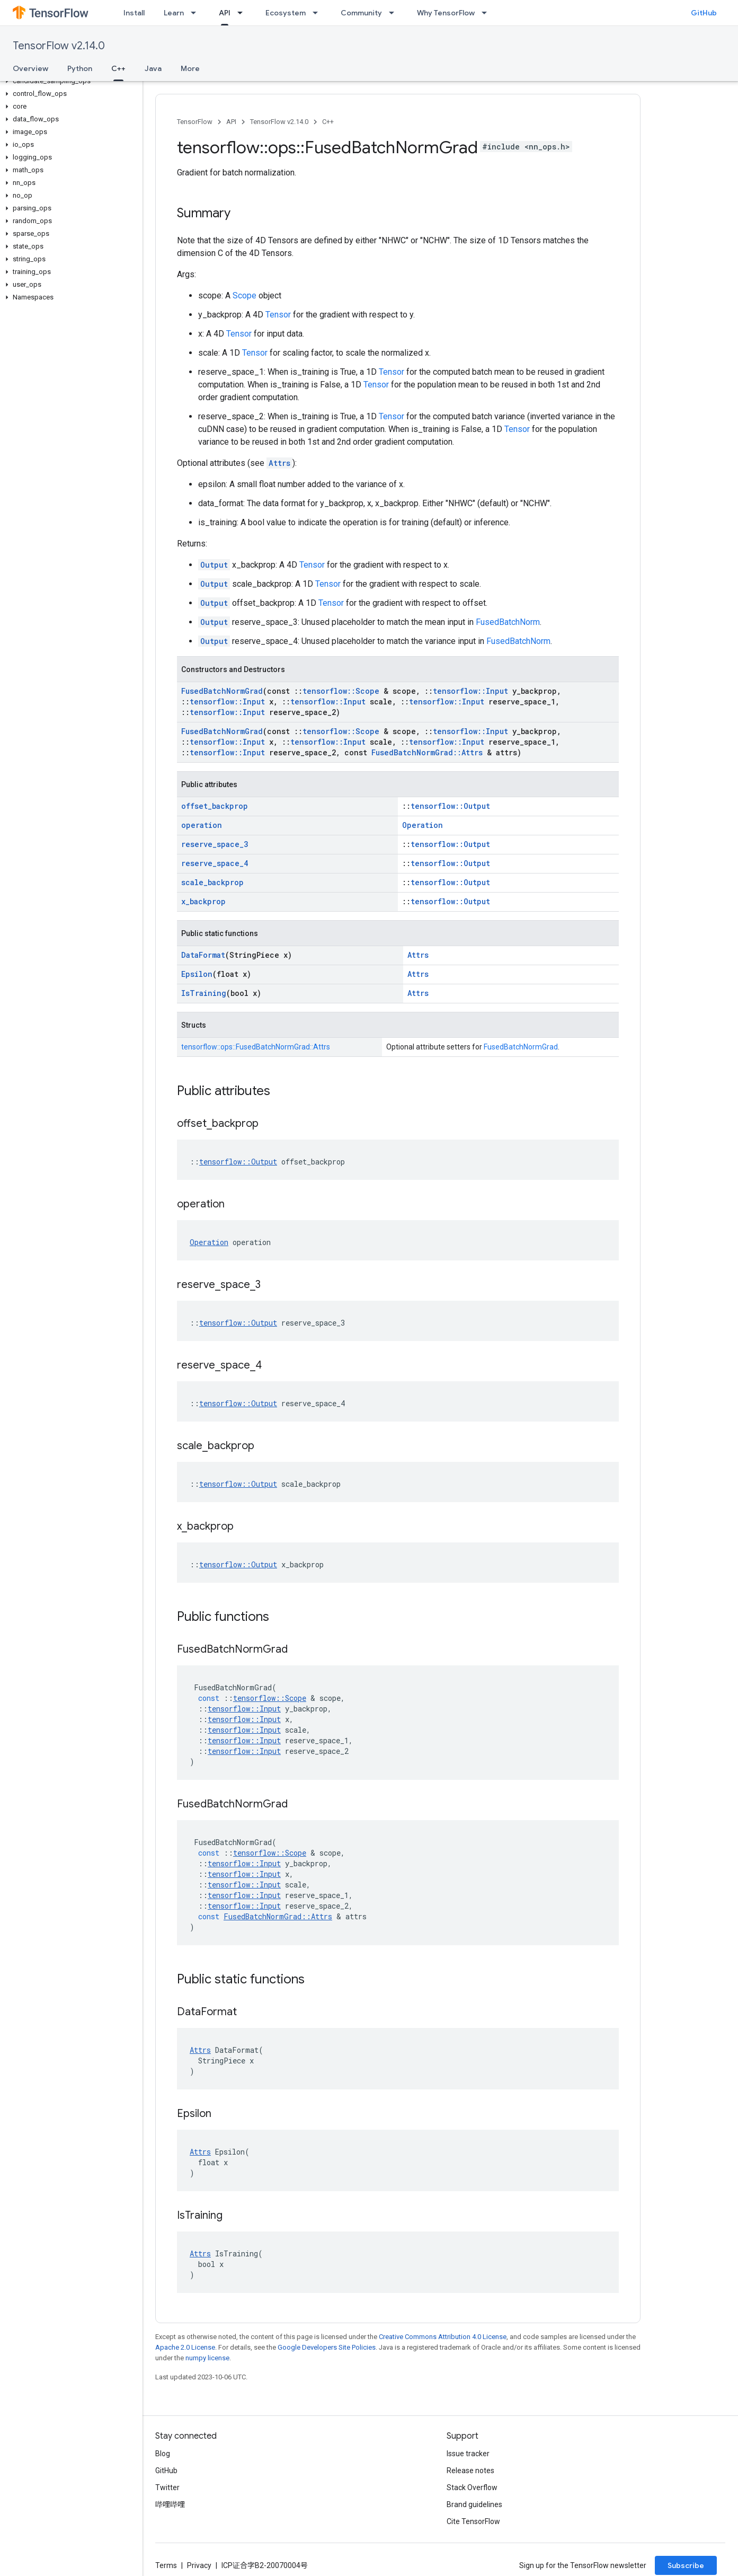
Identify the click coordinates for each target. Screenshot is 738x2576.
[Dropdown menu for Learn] (196, 12)
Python (79, 68)
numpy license (207, 2358)
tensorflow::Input (470, 691)
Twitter (167, 2487)
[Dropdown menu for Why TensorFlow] (487, 12)
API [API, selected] (224, 12)
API (231, 122)
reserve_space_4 (214, 863)
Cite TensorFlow (473, 2521)
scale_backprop (212, 882)
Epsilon (196, 974)
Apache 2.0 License (185, 2347)
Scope (244, 295)
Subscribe (686, 2565)
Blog (162, 2453)
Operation (422, 825)
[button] (69, 81)
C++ (328, 122)
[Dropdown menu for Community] (394, 12)
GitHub (704, 12)
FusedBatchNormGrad (222, 691)
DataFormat (203, 955)
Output (214, 565)
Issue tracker (468, 2453)
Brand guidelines (474, 2504)
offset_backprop (214, 806)
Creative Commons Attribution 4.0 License (442, 2337)
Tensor (278, 315)
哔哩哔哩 (170, 2504)
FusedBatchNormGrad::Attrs (427, 752)
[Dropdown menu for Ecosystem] (318, 12)
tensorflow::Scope (341, 691)
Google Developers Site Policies (327, 2347)
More (190, 68)
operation (201, 825)
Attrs (279, 463)
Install (134, 12)
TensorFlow (194, 122)
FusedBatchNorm (508, 622)
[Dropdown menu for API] (243, 12)
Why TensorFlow (446, 12)
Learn (174, 12)
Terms (166, 2565)
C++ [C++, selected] (118, 68)
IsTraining (203, 993)
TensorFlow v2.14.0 (59, 45)
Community (361, 12)
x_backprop (203, 901)
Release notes (470, 2470)
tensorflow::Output (450, 806)
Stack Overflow (472, 2487)
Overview (30, 68)
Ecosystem (285, 12)
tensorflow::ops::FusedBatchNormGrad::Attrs (255, 1047)
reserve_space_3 (214, 844)
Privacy (199, 2565)
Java (153, 68)
